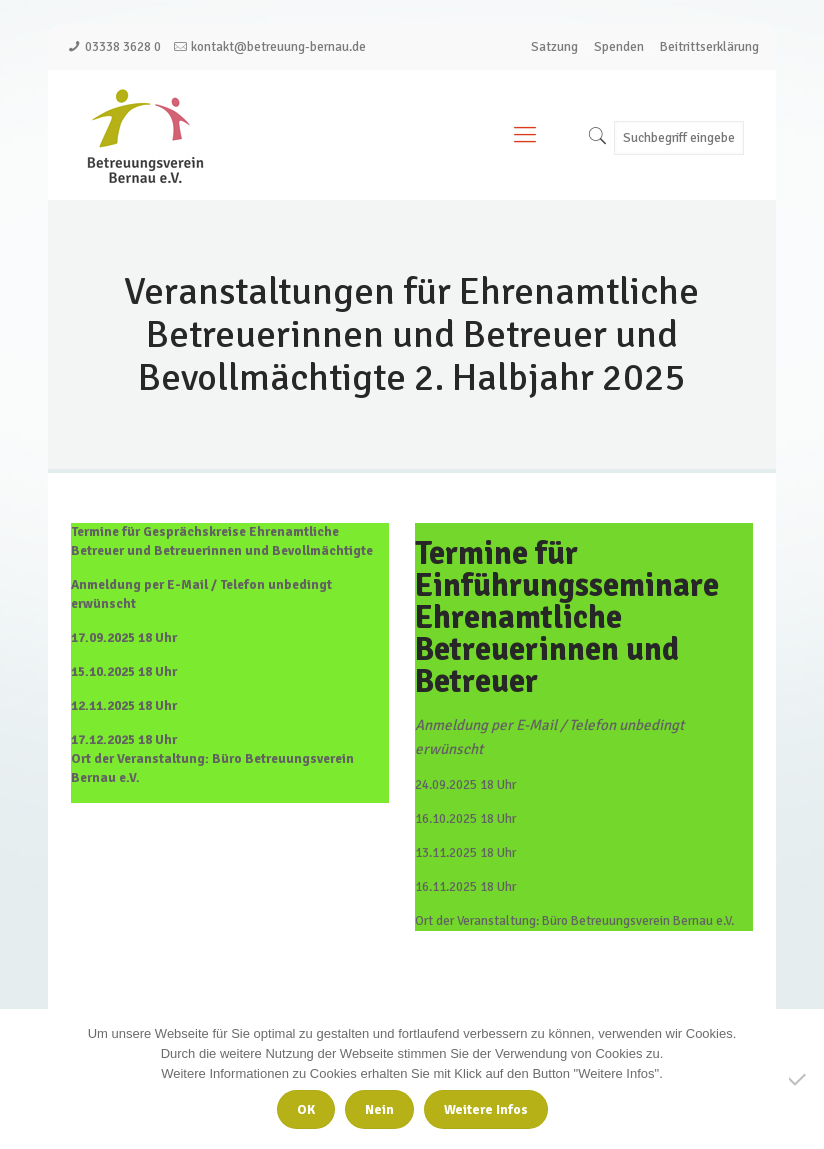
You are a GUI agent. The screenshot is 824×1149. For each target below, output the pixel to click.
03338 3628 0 (123, 47)
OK (306, 1109)
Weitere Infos (486, 1109)
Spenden (619, 47)
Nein (379, 1109)
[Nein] (799, 1079)
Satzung (554, 47)
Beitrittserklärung (709, 47)
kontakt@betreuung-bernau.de (278, 47)
